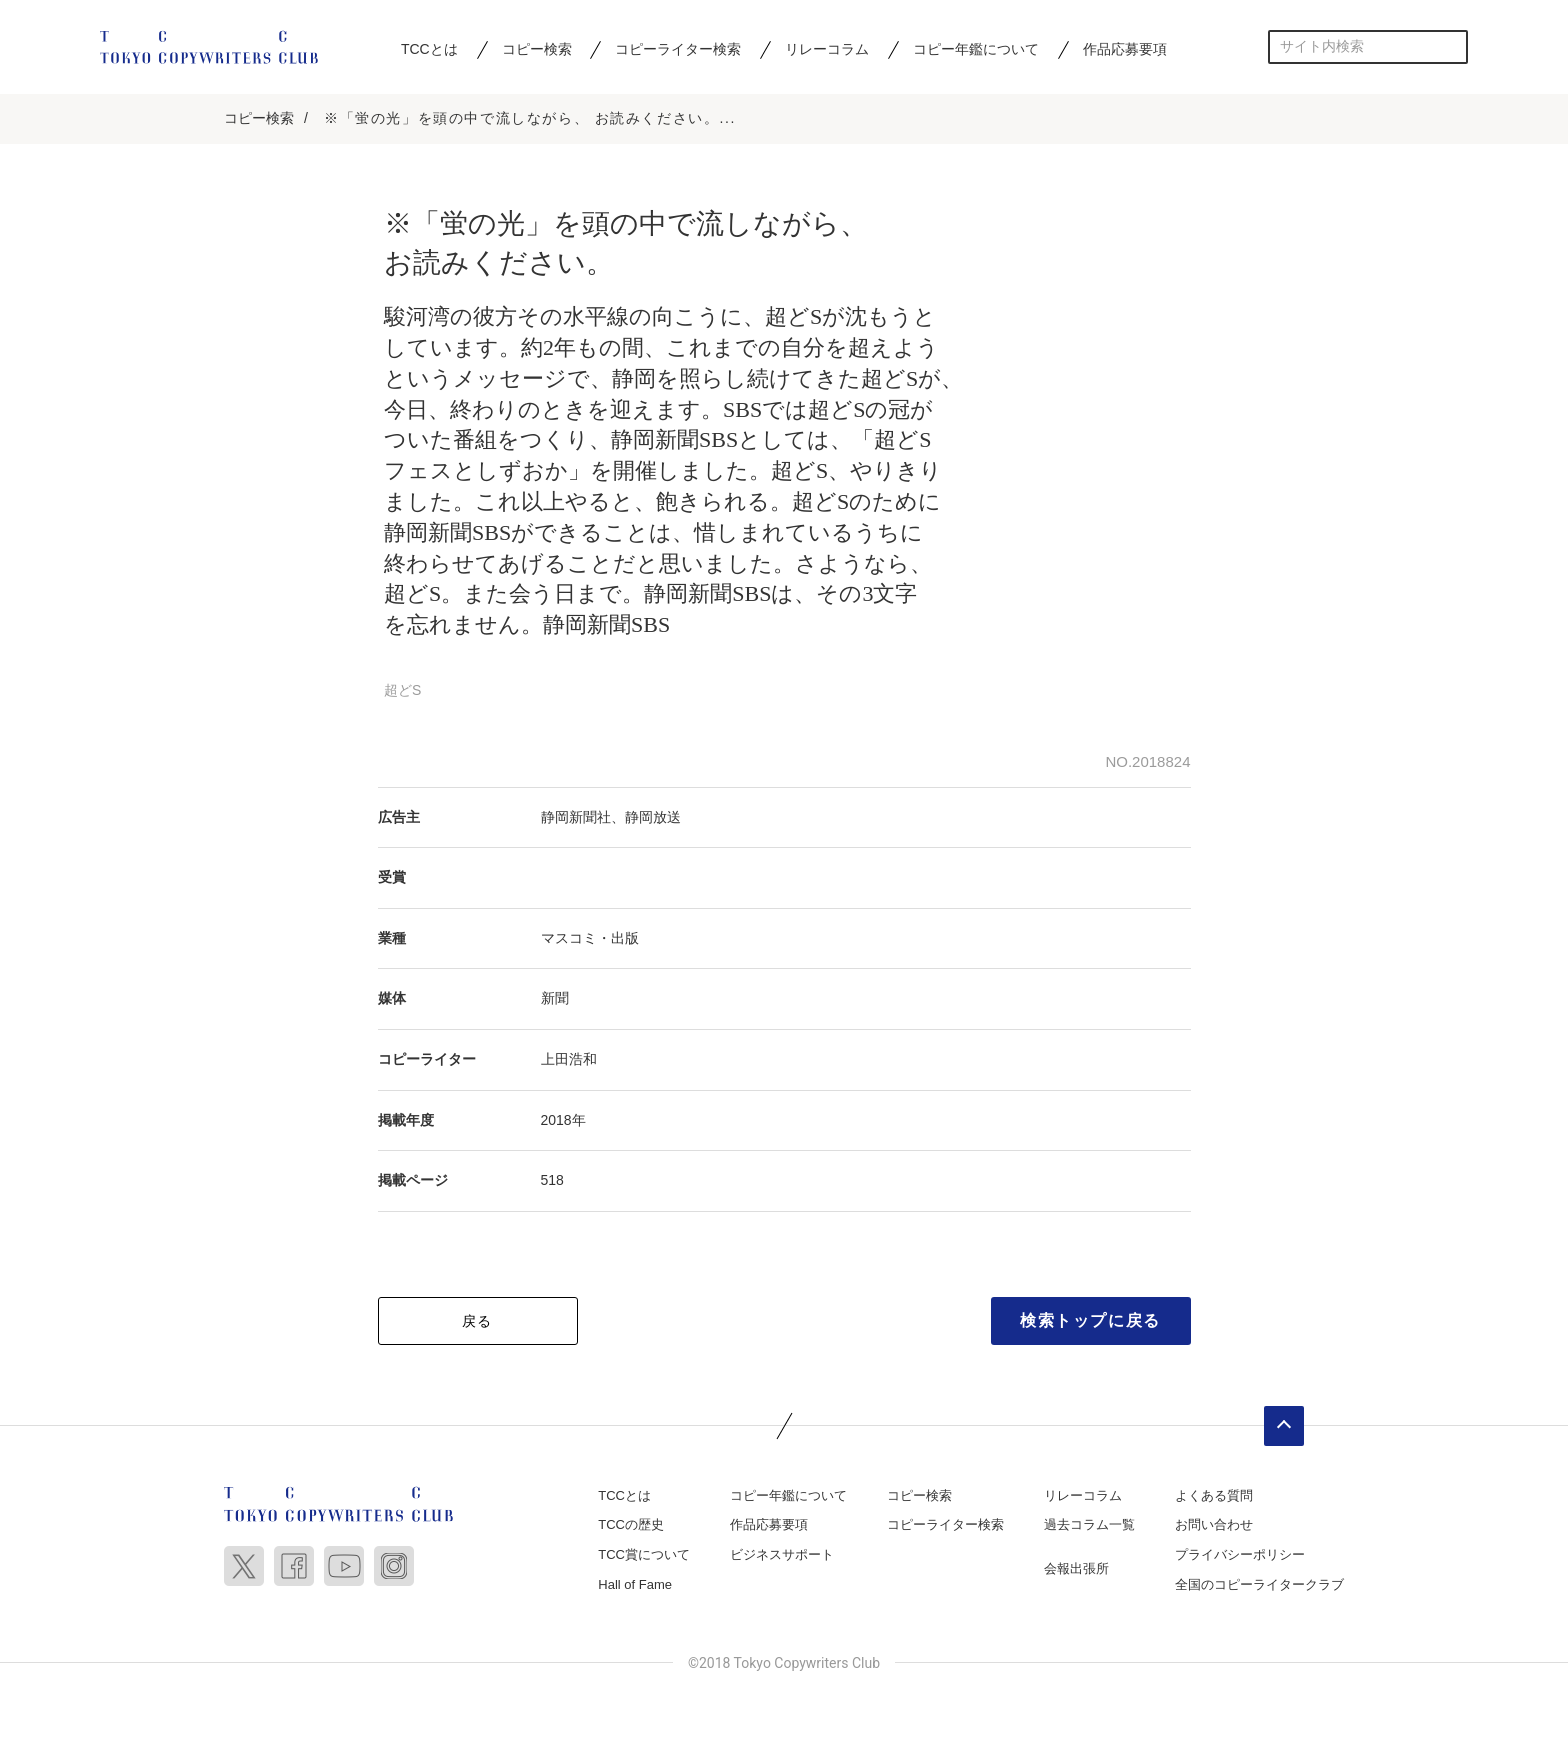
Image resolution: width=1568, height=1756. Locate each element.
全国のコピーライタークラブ (1259, 1585)
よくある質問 (1214, 1497)
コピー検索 (537, 49)
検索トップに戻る (1090, 1322)
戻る (477, 1323)
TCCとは (429, 49)
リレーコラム (827, 49)
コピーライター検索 (678, 49)
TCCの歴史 (631, 1526)
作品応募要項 (1125, 49)
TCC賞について (644, 1556)
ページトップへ (1284, 1428)
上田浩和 (569, 1061)
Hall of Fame (635, 1585)
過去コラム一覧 (1089, 1526)
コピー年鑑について (976, 49)
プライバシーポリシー (1240, 1556)
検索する (1451, 46)
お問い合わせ (1214, 1526)
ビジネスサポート (782, 1556)
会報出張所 (1076, 1570)
